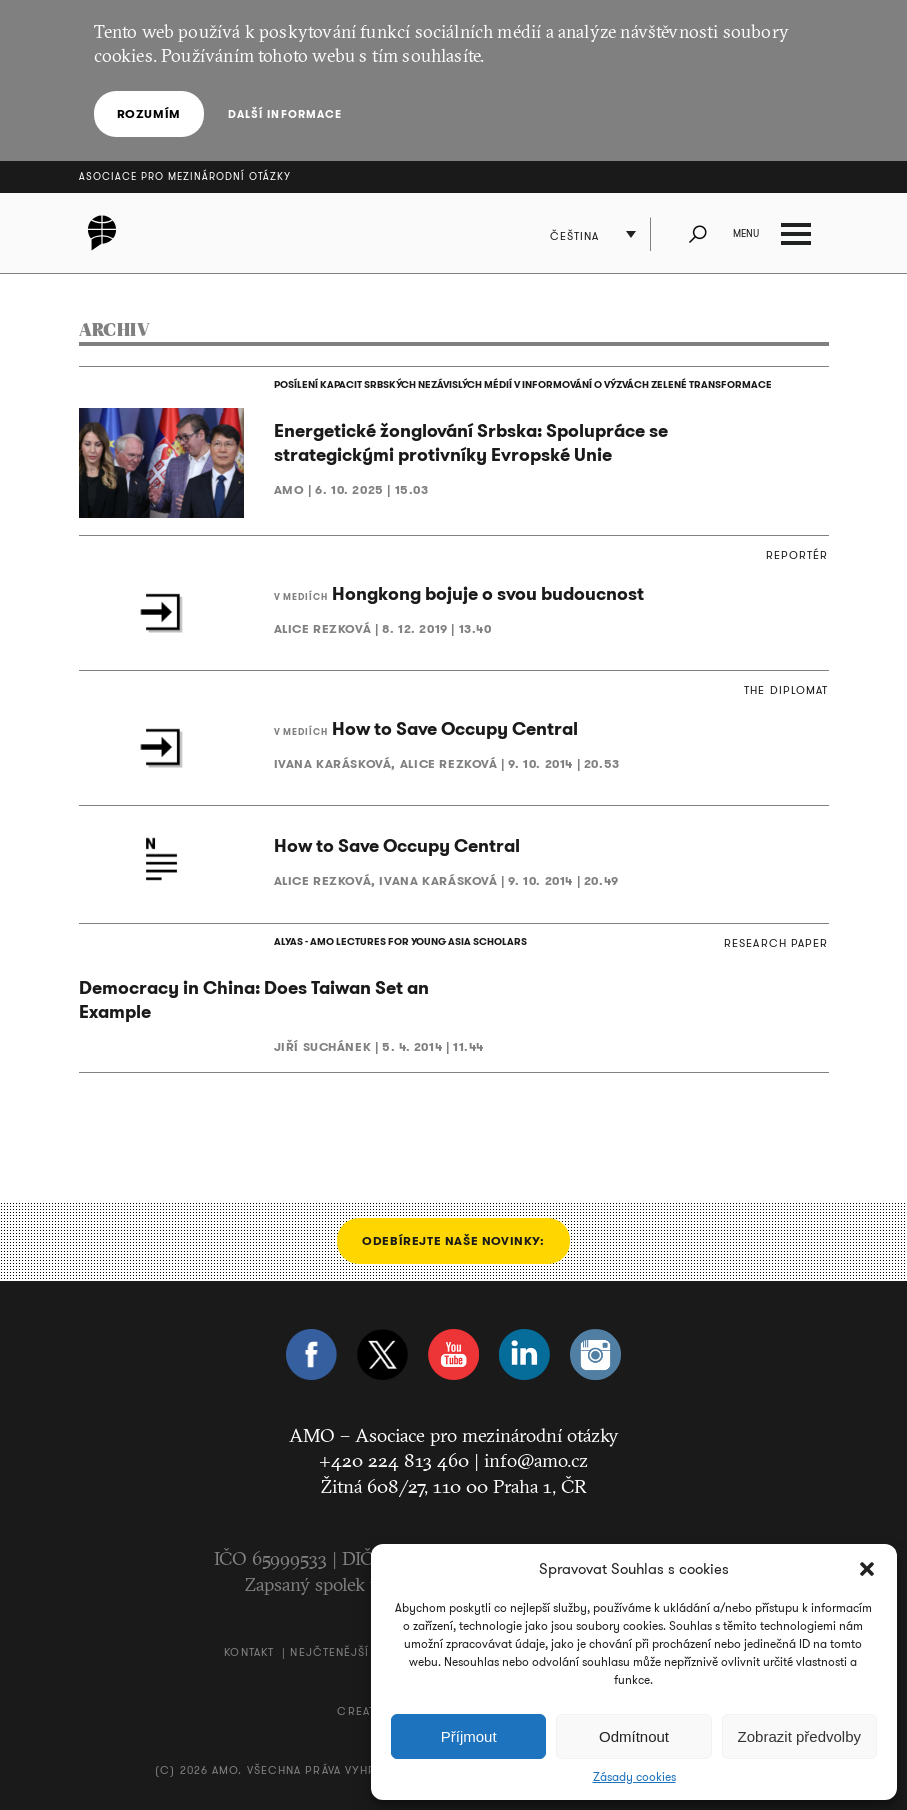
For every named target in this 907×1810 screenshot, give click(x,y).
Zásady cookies (634, 1777)
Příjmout (469, 1736)
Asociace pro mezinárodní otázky (185, 176)
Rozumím (149, 113)
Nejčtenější (329, 1652)
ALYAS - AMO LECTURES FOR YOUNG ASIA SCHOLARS (400, 941)
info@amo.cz (536, 1460)
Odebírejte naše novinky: (453, 1240)
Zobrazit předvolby (799, 1736)
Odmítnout (634, 1736)
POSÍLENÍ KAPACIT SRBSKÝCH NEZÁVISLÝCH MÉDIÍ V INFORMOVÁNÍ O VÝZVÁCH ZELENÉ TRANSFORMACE (523, 384)
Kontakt (249, 1652)
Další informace (285, 114)
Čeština (575, 236)
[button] (867, 1569)
